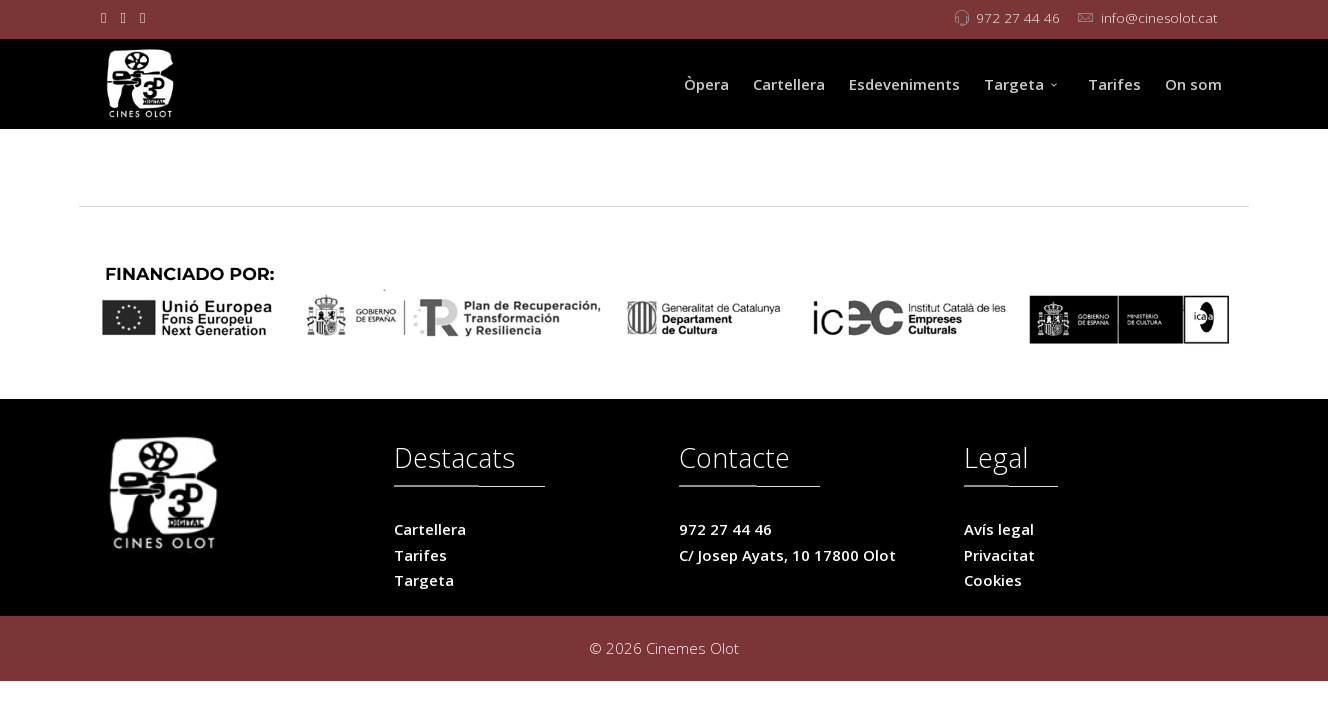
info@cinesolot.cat (1159, 18)
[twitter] (122, 17)
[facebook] (103, 17)
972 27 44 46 (1018, 18)
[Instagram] (142, 17)
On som (1193, 84)
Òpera (706, 84)
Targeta (1014, 84)
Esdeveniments (904, 84)
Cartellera (789, 84)
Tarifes (1114, 84)
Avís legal (999, 529)
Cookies (993, 580)
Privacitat (999, 555)
